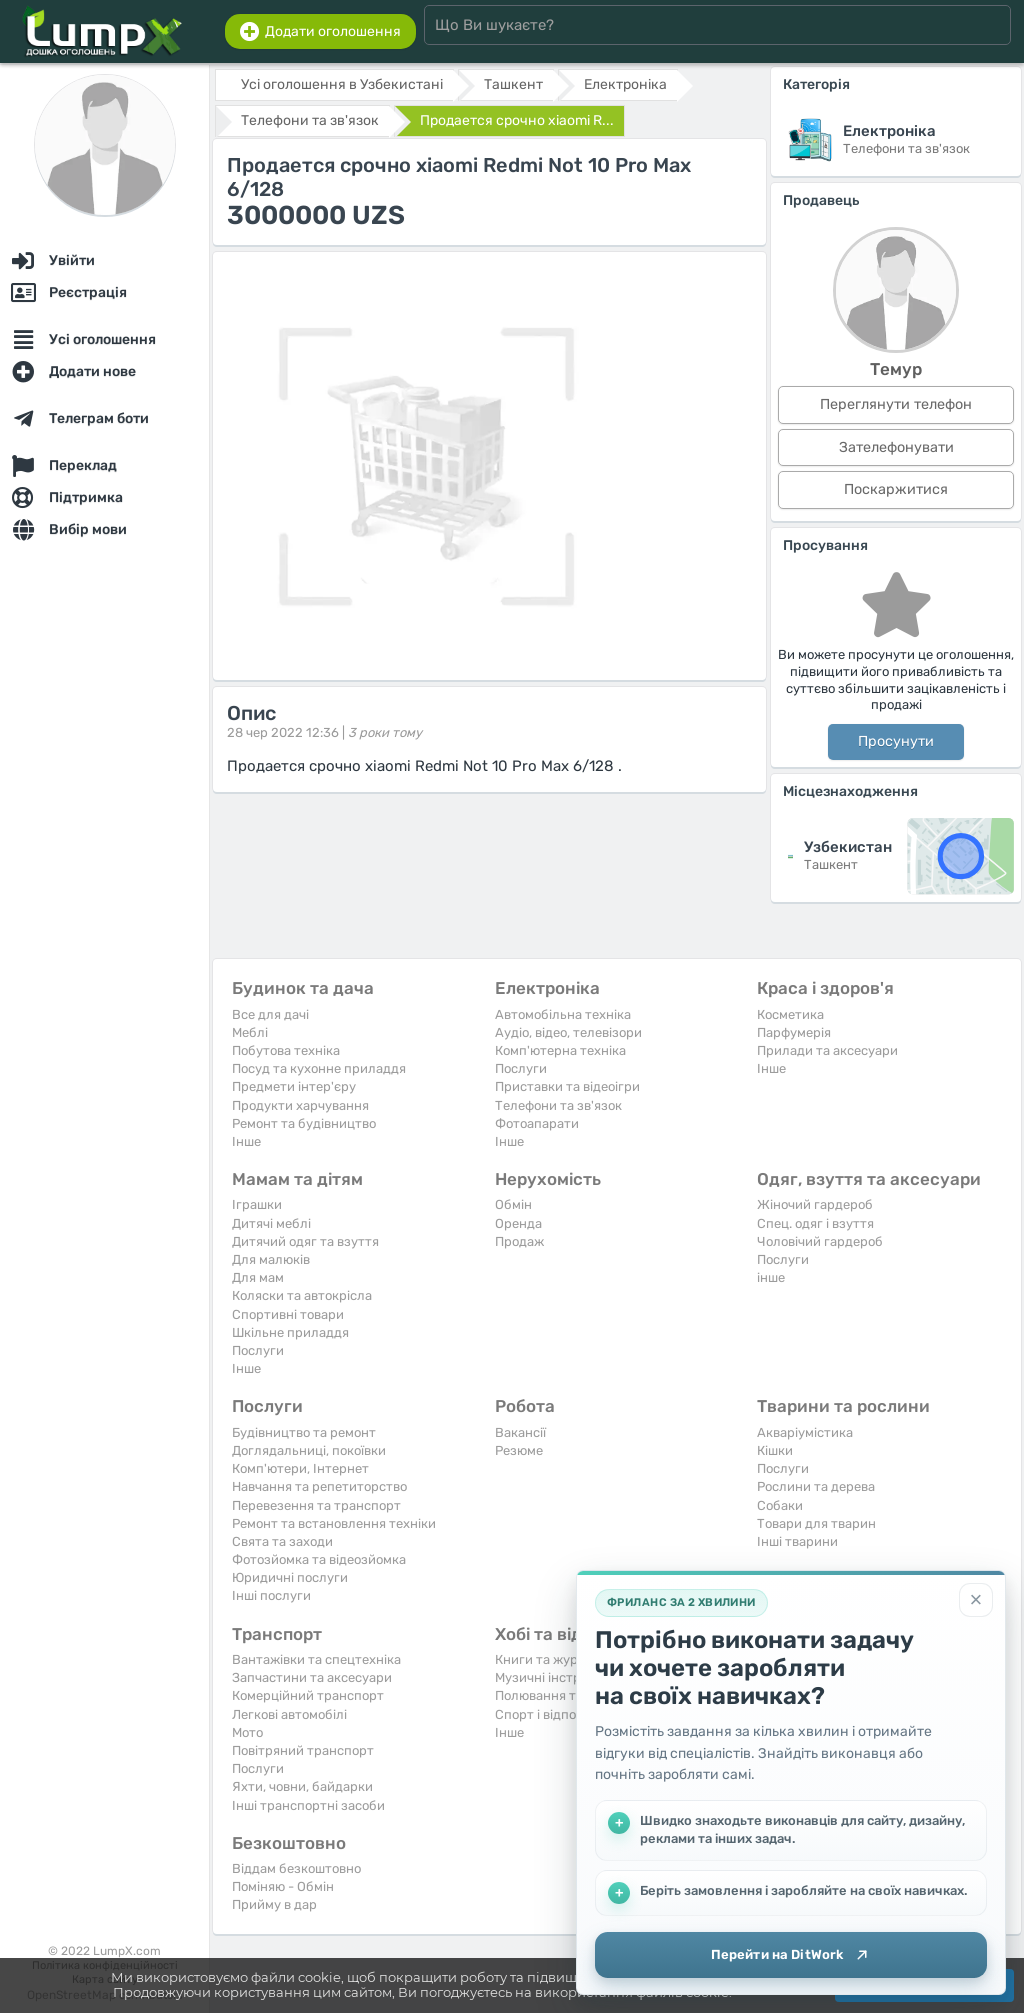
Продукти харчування (300, 1105)
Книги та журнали (552, 1659)
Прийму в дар (274, 1904)
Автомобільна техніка (563, 1014)
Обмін (513, 1204)
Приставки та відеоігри (567, 1086)
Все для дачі (270, 1014)
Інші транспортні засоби (308, 1805)
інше (771, 1277)
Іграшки (257, 1204)
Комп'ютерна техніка (560, 1050)
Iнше (246, 1141)
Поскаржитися (896, 489)
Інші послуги (271, 1595)
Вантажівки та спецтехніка (316, 1659)
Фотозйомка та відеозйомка (319, 1559)
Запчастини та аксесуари (312, 1677)
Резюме (519, 1450)
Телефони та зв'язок (558, 1105)
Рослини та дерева (816, 1486)
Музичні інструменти (561, 1677)
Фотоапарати (537, 1123)
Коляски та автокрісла (302, 1295)
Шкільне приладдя (290, 1332)
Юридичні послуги (290, 1577)
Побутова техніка (286, 1050)
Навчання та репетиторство (319, 1486)
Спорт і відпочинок (554, 1714)
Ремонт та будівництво (304, 1123)
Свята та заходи (282, 1541)
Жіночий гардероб (815, 1204)
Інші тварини (797, 1541)
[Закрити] (976, 1597)
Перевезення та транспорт (316, 1505)
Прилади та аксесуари (827, 1050)
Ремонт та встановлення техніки (334, 1523)
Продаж (519, 1241)
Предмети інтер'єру (294, 1086)
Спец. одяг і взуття (815, 1223)
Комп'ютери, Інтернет (300, 1468)
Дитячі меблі (271, 1223)
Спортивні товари (288, 1314)
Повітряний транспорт (303, 1750)
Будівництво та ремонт (304, 1432)
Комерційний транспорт (308, 1695)
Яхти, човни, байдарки (302, 1786)
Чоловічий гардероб (820, 1241)
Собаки (780, 1505)
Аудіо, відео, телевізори (568, 1032)
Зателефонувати (896, 447)
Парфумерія (794, 1032)
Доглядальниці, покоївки (309, 1450)
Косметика (790, 1014)
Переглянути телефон (896, 404)
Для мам (258, 1277)
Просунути (896, 741)
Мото (247, 1732)
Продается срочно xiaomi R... (517, 120)
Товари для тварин (816, 1523)
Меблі (250, 1032)
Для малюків (271, 1259)
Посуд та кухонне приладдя (319, 1068)
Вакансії (520, 1432)
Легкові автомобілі (289, 1714)
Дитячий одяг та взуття (305, 1241)
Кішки (775, 1450)
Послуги (521, 1068)
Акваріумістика (805, 1432)
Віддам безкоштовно (296, 1868)
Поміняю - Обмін (283, 1886)
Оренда (518, 1223)
